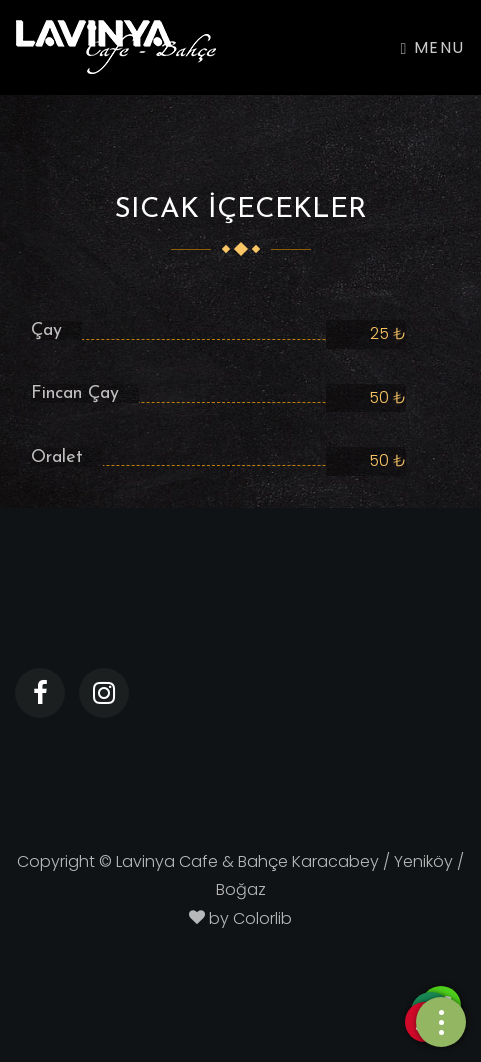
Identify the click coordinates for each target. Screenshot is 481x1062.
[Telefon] (441, 1022)
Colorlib (262, 918)
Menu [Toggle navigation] (433, 47)
